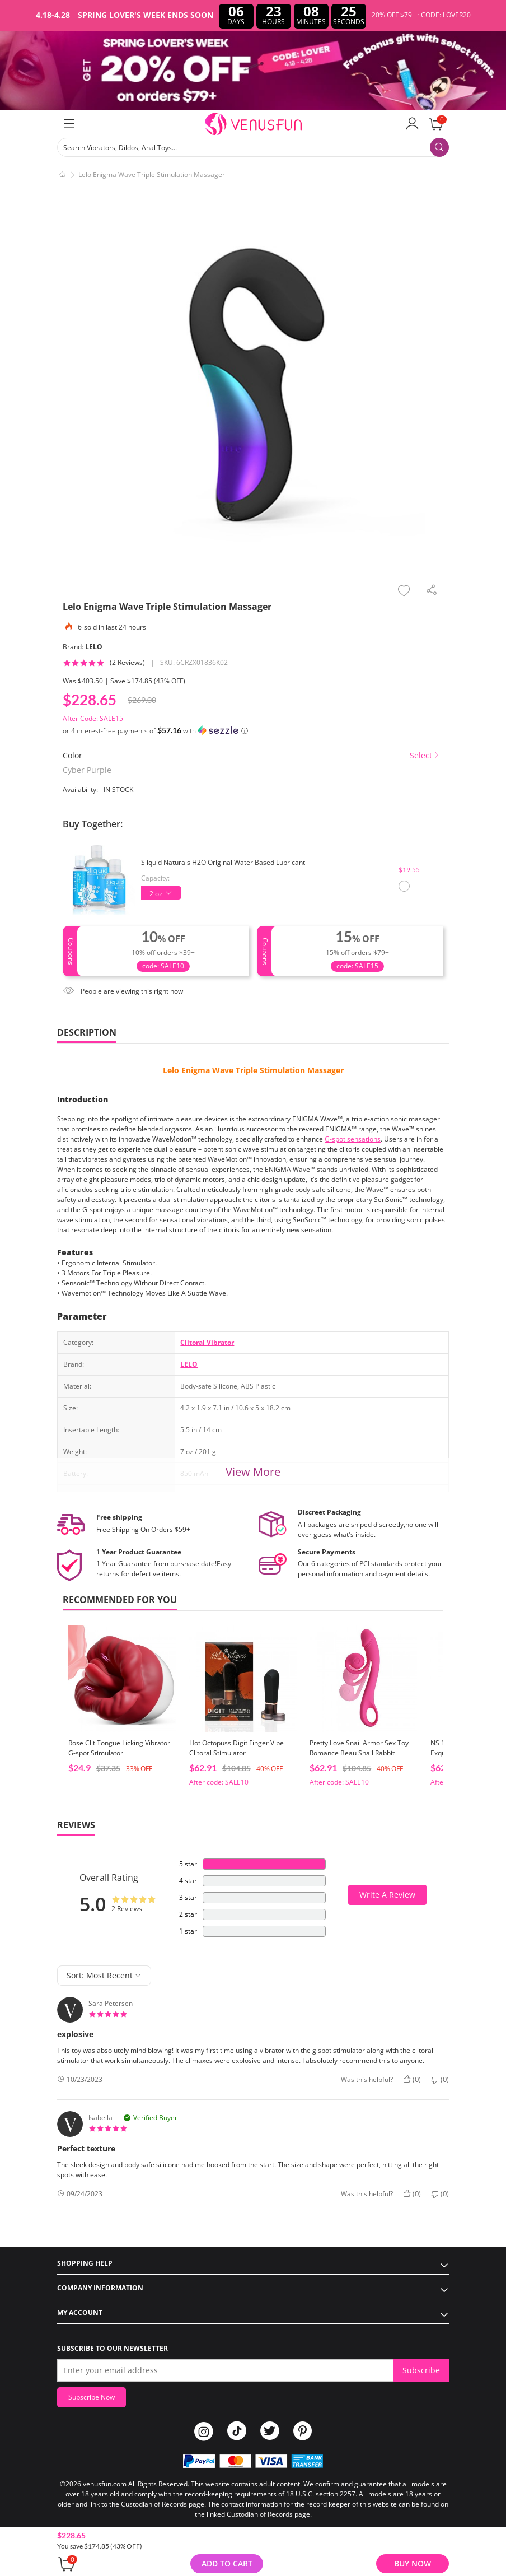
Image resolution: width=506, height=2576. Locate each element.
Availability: (80, 789)
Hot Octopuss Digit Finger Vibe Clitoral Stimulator (236, 1748)
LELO (93, 646)
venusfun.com (105, 2484)
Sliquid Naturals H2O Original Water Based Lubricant (223, 862)
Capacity (154, 878)
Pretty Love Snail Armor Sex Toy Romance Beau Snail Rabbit (359, 1748)
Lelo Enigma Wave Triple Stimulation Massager (253, 1070)
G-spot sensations (353, 1139)
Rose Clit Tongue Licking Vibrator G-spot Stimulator (119, 1748)
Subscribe (421, 2370)
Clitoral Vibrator (207, 1342)
